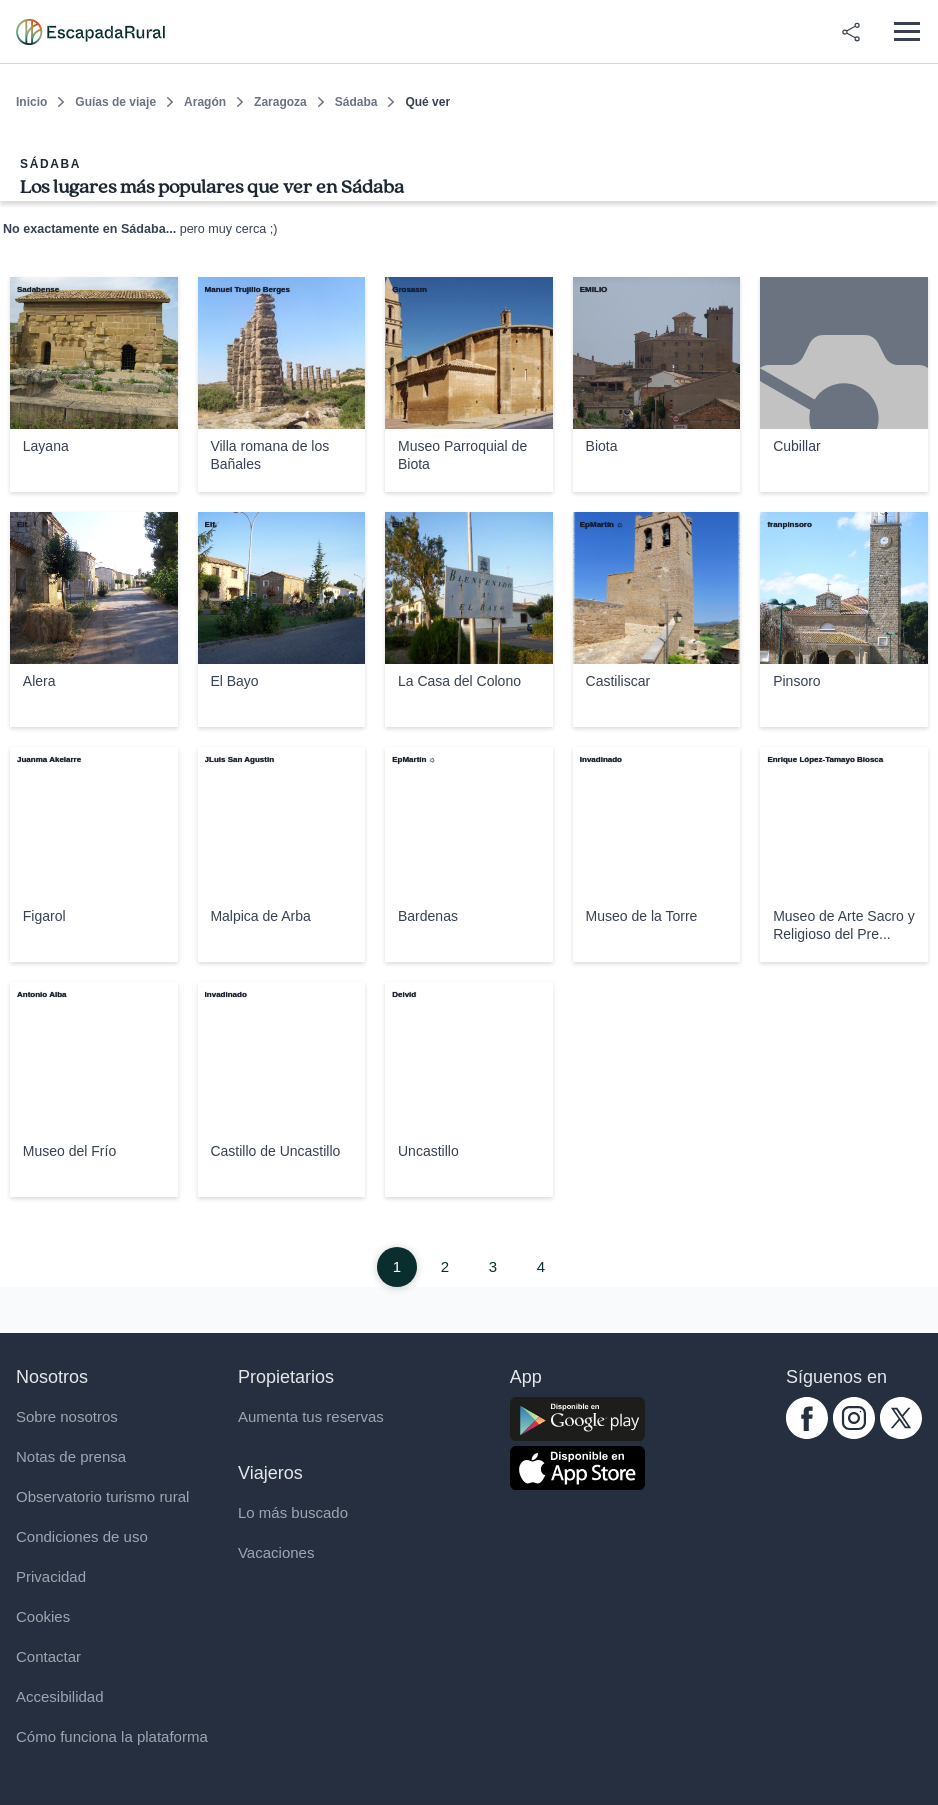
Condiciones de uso (82, 1536)
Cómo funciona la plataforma (112, 1736)
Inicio (31, 102)
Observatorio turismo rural (102, 1496)
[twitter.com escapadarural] (901, 1433)
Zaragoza (280, 102)
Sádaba (356, 102)
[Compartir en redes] (851, 32)
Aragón (205, 102)
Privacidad (51, 1576)
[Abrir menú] (906, 31)
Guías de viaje (115, 102)
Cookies (43, 1616)
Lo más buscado (293, 1512)
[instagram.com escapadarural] (854, 1433)
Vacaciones (276, 1552)
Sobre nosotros (67, 1416)
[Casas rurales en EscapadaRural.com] (90, 32)
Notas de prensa (71, 1456)
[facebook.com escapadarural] (807, 1433)
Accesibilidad (60, 1696)
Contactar (48, 1656)
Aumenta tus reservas (311, 1416)
